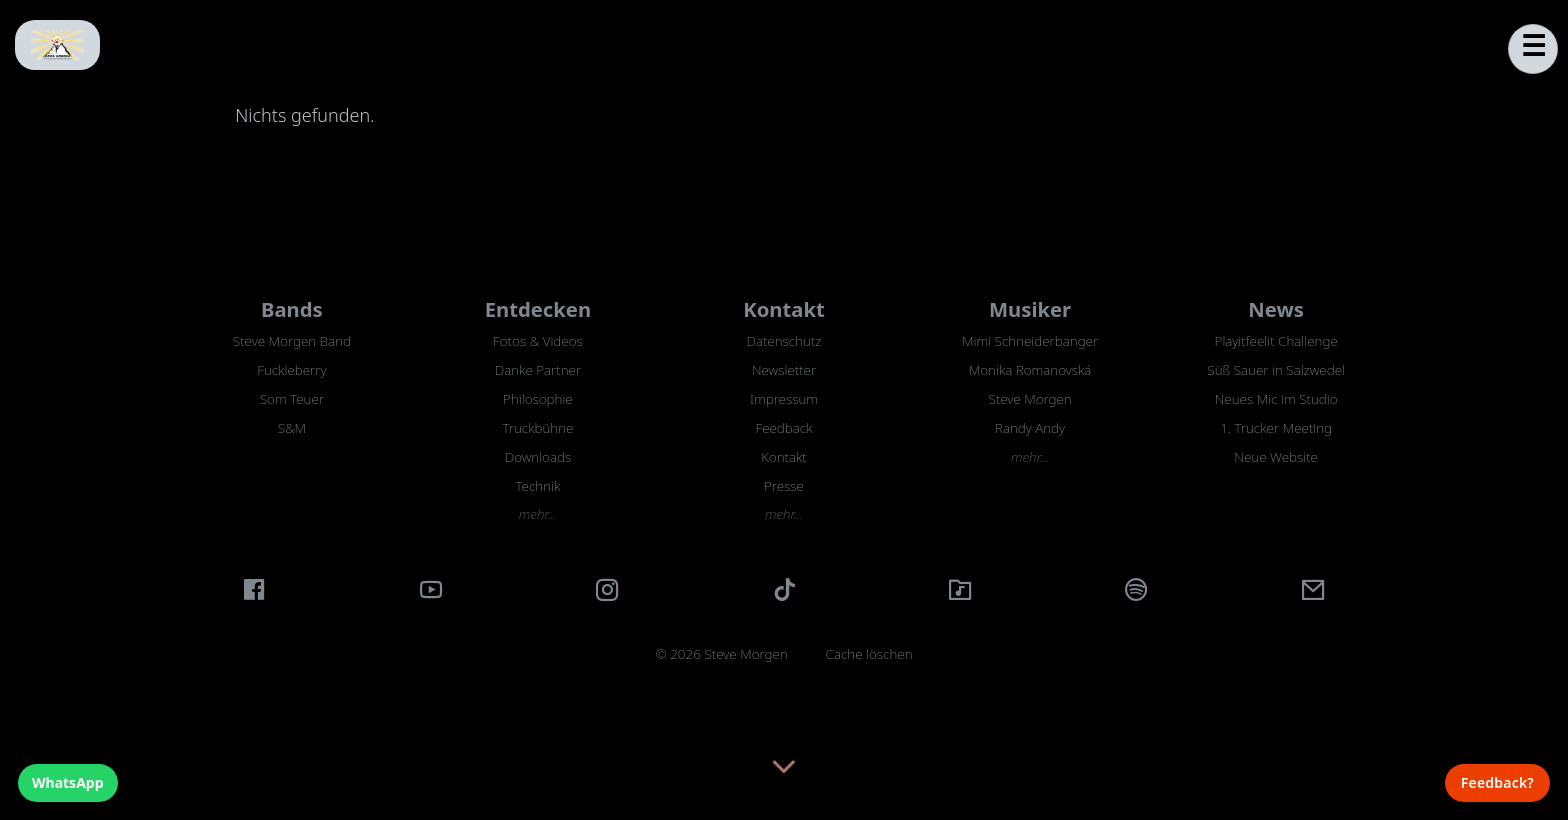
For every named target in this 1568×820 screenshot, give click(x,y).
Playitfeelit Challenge (1276, 341)
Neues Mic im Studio (1276, 399)
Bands (292, 309)
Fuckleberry (291, 370)
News (1276, 309)
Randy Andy (1030, 428)
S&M (292, 428)
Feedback (783, 428)
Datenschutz (783, 341)
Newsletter (784, 370)
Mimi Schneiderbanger (1030, 341)
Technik (538, 486)
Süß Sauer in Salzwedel (1276, 370)
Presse (784, 486)
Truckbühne (537, 428)
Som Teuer (292, 399)
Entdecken (538, 309)
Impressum (784, 399)
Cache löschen (869, 654)
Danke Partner (538, 370)
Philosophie (538, 399)
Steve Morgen (1029, 399)
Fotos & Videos (538, 341)
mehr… (538, 514)
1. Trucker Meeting (1276, 428)
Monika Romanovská (1030, 370)
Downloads (538, 457)
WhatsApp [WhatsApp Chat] (68, 782)
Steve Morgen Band (292, 341)
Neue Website (1276, 457)
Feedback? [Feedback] (1497, 782)
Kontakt (784, 309)
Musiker (1030, 309)
